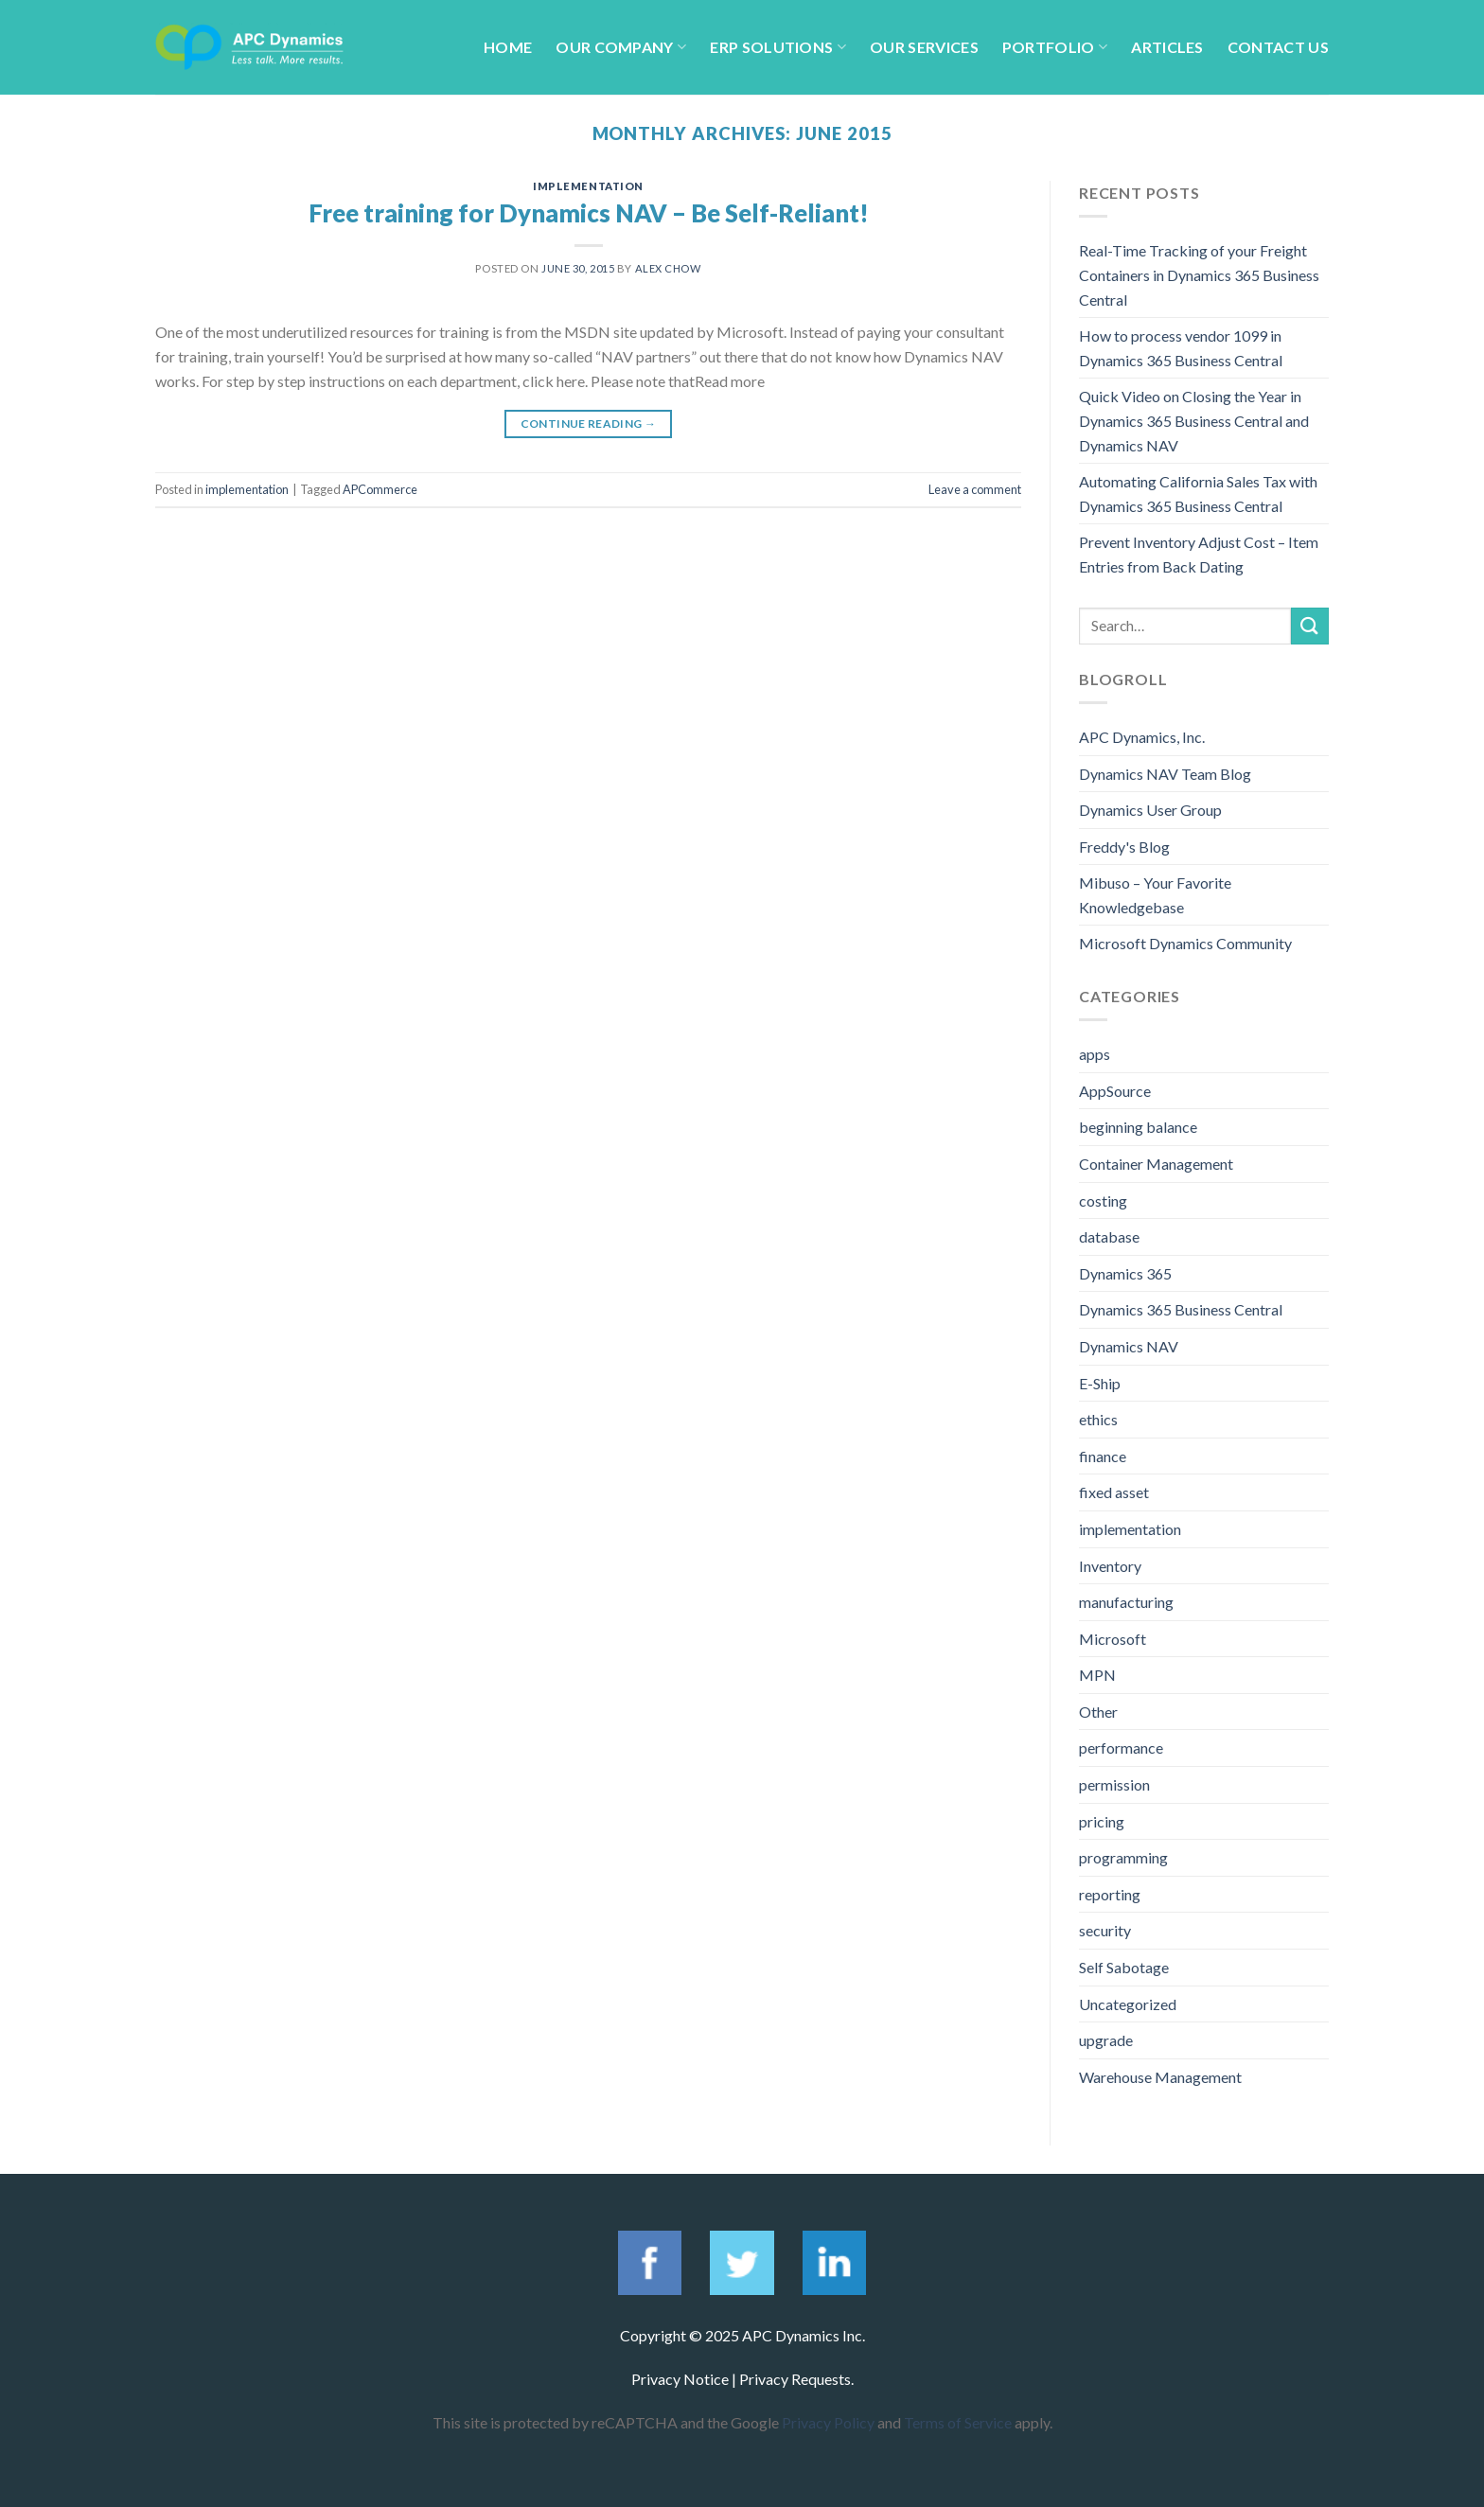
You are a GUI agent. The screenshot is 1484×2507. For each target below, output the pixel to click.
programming (1123, 1857)
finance (1102, 1456)
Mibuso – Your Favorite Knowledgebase (1155, 895)
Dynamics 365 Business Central (1180, 1309)
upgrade (1106, 2040)
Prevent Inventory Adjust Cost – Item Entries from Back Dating (1198, 554)
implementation (588, 186)
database (1109, 1236)
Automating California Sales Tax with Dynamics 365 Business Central (1198, 493)
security (1105, 1930)
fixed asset (1114, 1492)
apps (1094, 1054)
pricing (1101, 1821)
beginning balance (1138, 1127)
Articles (1167, 47)
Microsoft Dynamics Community (1185, 943)
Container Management (1156, 1164)
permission (1114, 1784)
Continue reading (589, 424)
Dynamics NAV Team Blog (1165, 774)
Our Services (924, 47)
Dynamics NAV (1128, 1346)
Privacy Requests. (796, 2379)
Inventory (1110, 1566)
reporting (1109, 1894)
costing (1103, 1200)
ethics (1098, 1419)
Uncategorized (1127, 2004)
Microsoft (1112, 1639)
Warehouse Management (1160, 2077)
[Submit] (1310, 626)
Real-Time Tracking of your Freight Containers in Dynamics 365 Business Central (1199, 274)
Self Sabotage (1124, 1967)
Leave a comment (974, 489)
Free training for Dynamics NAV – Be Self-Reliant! (589, 213)
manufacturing (1126, 1602)
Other (1098, 1712)
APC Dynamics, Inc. (1142, 737)
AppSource (1115, 1091)
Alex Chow (668, 268)
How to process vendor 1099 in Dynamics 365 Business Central (1180, 348)
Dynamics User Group (1150, 810)
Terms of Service (958, 2422)
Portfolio (1054, 47)
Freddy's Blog (1124, 847)
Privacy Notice (680, 2379)
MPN (1097, 1675)
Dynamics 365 (1125, 1273)
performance (1121, 1748)
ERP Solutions (778, 47)
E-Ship (1100, 1383)
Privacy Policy (828, 2422)
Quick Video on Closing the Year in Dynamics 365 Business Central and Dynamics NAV (1194, 420)
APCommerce (380, 489)
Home (508, 47)
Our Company (621, 47)
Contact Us (1278, 47)
